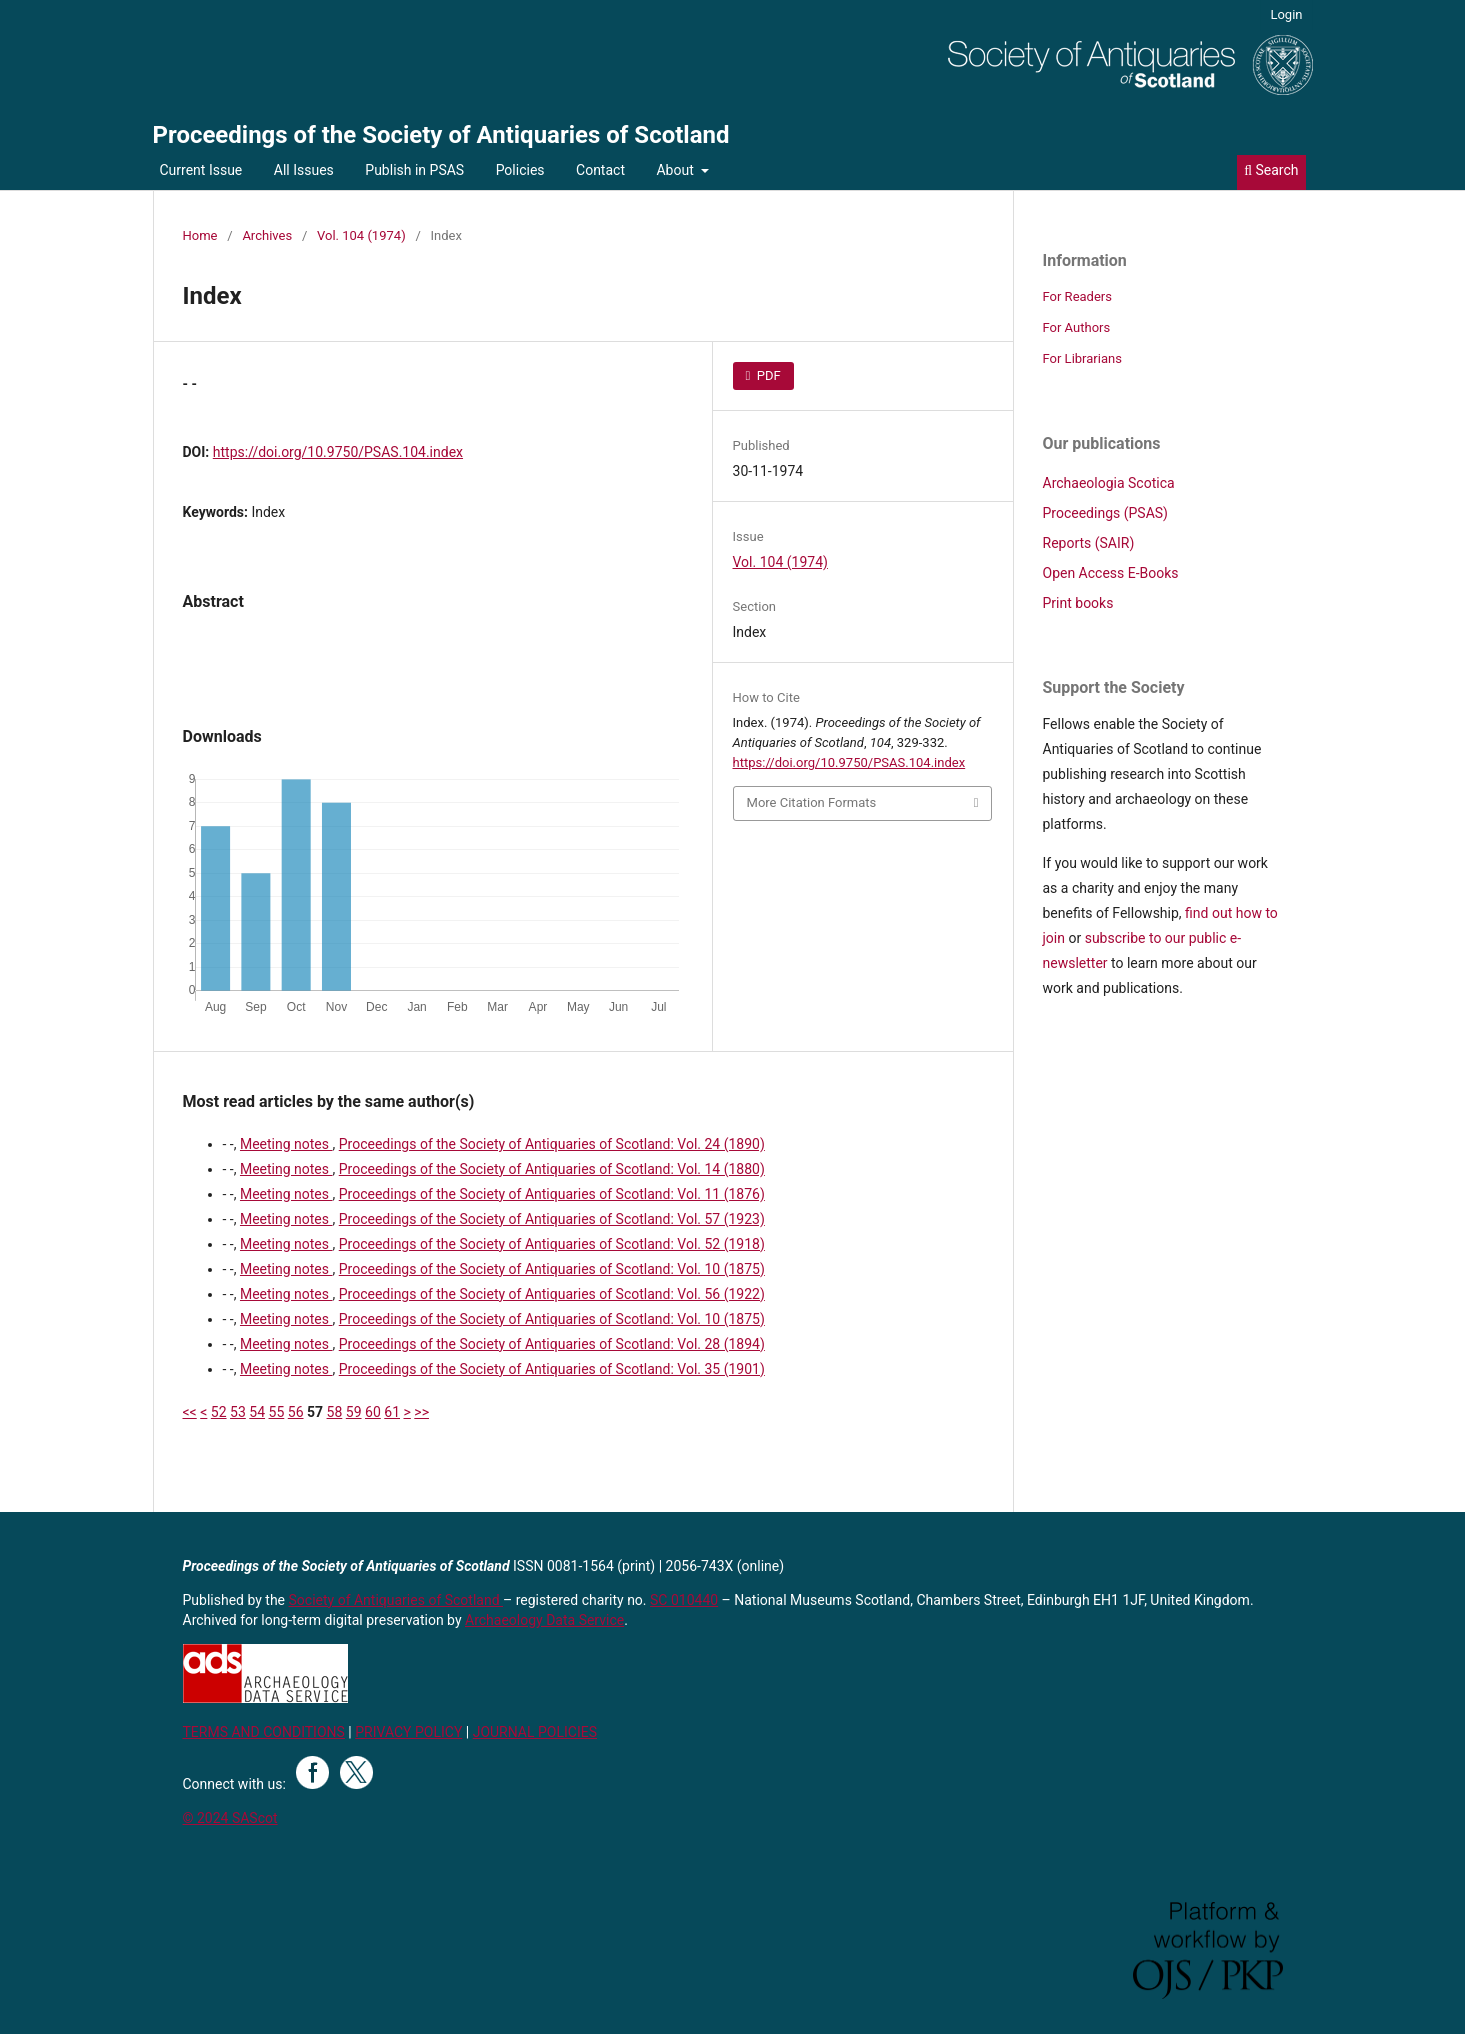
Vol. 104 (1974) (361, 235)
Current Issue (201, 170)
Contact (600, 170)
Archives (267, 235)
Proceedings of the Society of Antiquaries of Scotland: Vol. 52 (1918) (552, 1244)
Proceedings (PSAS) (1105, 513)
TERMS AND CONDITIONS (264, 1732)
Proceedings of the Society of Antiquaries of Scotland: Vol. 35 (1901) (552, 1369)
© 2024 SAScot (230, 1818)
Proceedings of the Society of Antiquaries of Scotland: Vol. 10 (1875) (552, 1269)
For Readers (1078, 296)
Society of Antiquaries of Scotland (396, 1600)
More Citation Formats (812, 802)
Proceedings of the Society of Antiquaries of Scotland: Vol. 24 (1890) (552, 1144)
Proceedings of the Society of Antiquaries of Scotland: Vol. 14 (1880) (552, 1169)
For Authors (1077, 327)
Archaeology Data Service (544, 1620)
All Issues (304, 170)
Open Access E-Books (1111, 573)
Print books (1078, 603)
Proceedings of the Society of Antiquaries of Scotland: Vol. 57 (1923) (552, 1219)
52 (219, 1412)
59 (354, 1412)
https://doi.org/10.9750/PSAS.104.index (338, 452)
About (676, 170)
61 (392, 1412)
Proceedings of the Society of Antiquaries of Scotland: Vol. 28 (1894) (552, 1344)
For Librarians (1082, 358)
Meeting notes (286, 1144)
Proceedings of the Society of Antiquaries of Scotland (441, 135)
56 (296, 1412)
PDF (767, 375)
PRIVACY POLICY (408, 1732)
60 (373, 1412)
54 (257, 1412)
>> (421, 1412)
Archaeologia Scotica (1109, 483)
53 (238, 1412)
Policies (520, 170)
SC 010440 (684, 1600)
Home (200, 235)
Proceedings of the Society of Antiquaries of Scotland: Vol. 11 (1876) (552, 1194)
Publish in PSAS (414, 170)
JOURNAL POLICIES (535, 1732)
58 (335, 1412)
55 (277, 1412)
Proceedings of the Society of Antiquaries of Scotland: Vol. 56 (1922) (552, 1294)
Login (1286, 14)
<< (190, 1412)
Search (1271, 170)
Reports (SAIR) (1089, 543)
